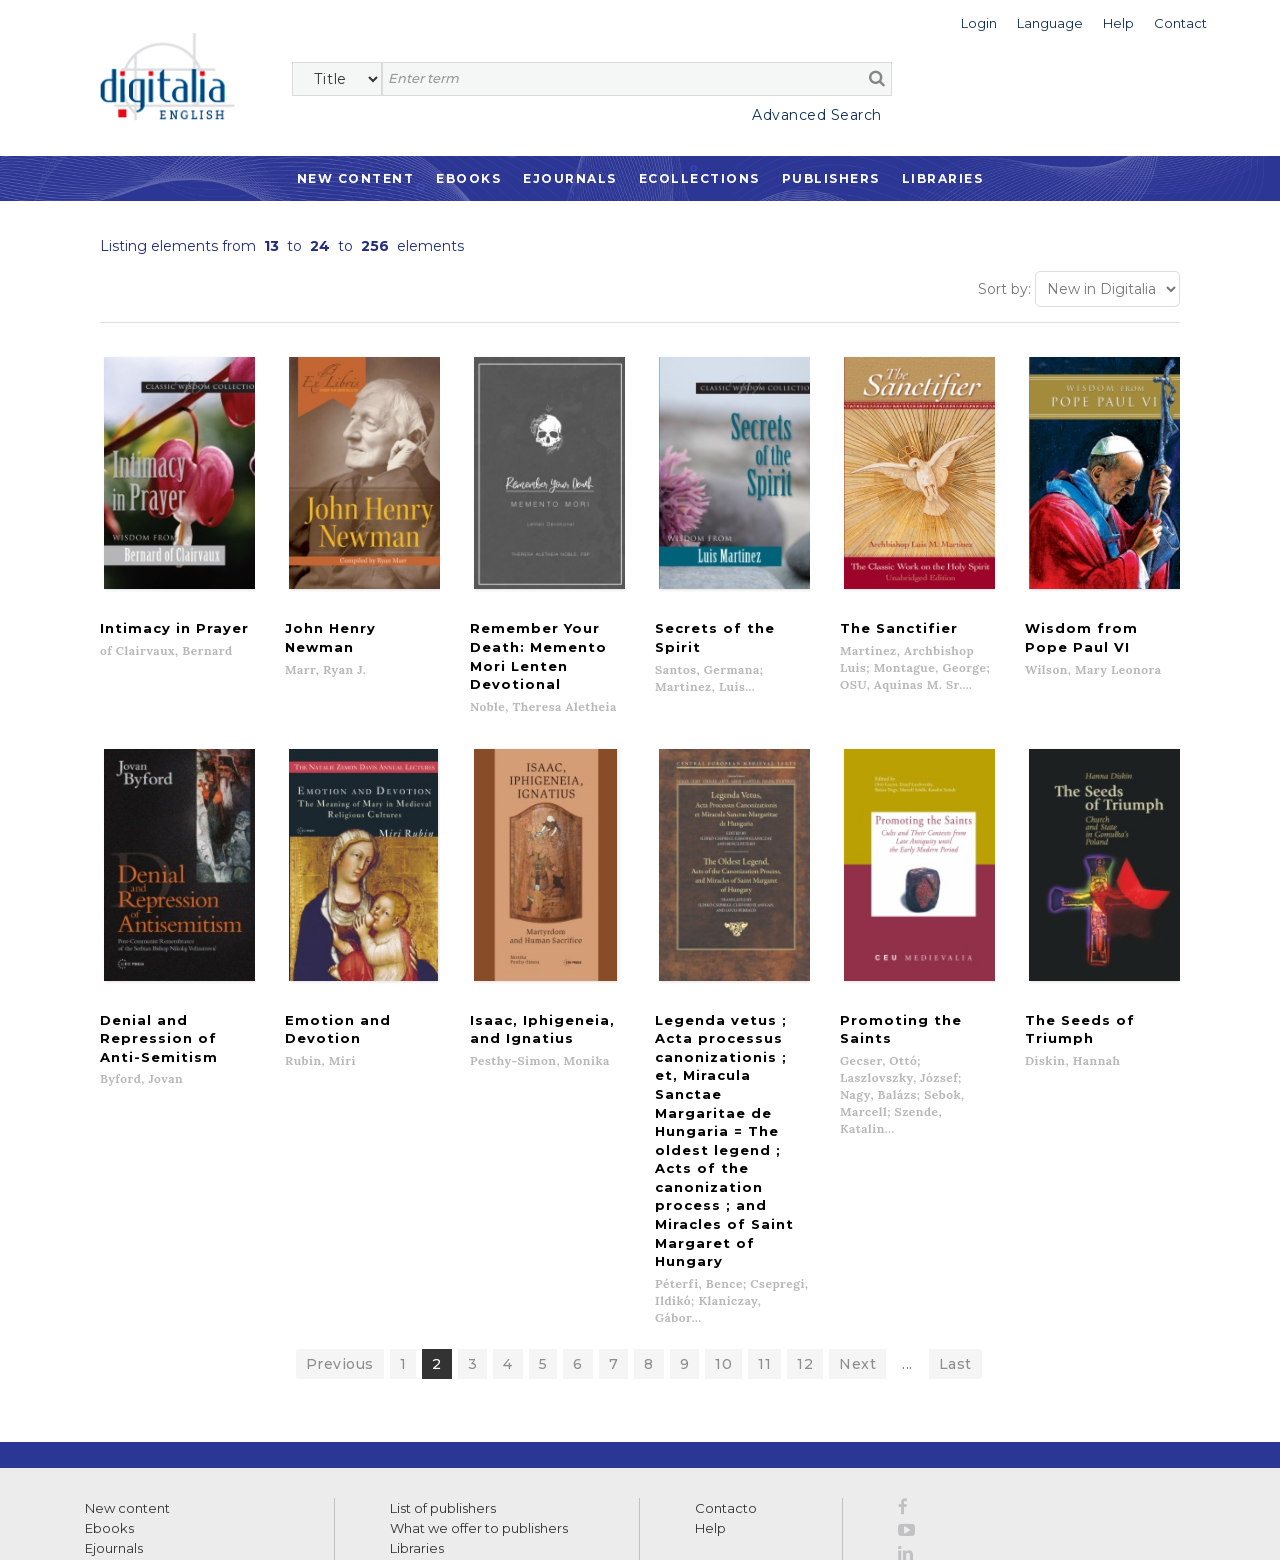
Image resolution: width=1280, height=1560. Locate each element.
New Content (356, 178)
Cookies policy (345, 1522)
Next (857, 1122)
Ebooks (468, 178)
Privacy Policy (247, 1470)
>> (276, 1427)
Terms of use (120, 1522)
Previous (340, 1122)
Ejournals (570, 178)
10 (723, 1122)
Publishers (831, 178)
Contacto (726, 1266)
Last (955, 1122)
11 (764, 1122)
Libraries (943, 178)
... (907, 1122)
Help (710, 1286)
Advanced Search (817, 115)
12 (805, 1122)
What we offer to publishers (479, 1286)
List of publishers (443, 1266)
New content (127, 1266)
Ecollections (699, 178)
